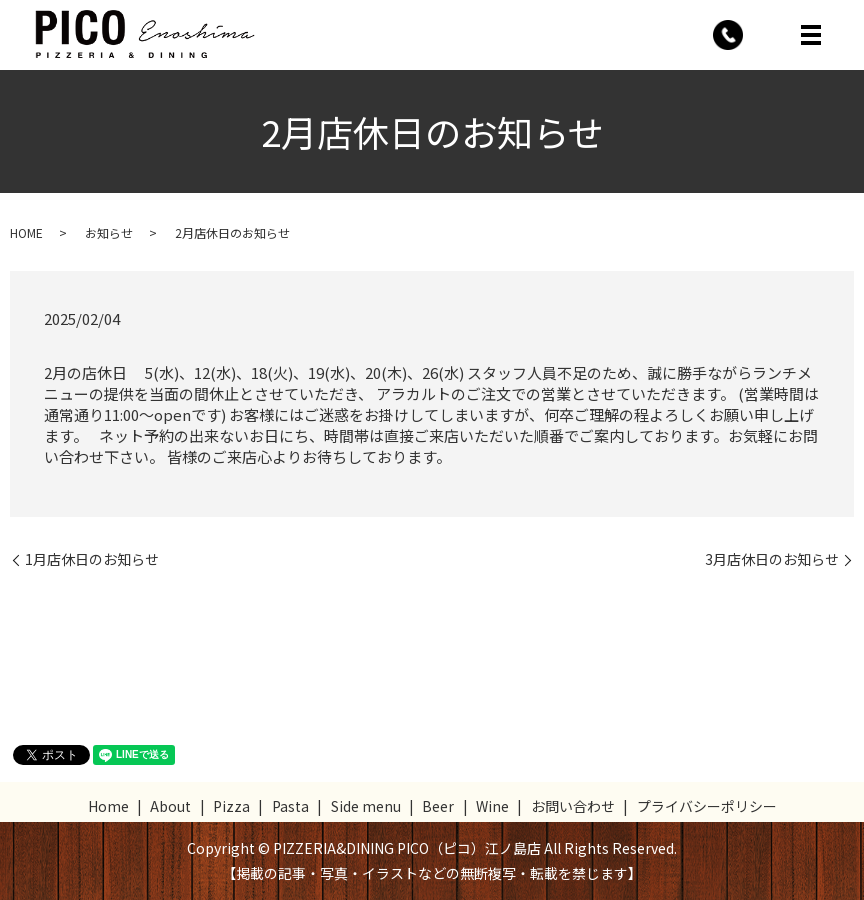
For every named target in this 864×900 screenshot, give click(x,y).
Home (108, 806)
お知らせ (109, 232)
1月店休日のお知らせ (92, 559)
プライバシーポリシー (707, 806)
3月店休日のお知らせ (772, 559)
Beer (438, 806)
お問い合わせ (573, 806)
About (170, 806)
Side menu (366, 806)
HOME (26, 232)
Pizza (231, 806)
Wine (492, 806)
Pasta (290, 806)
